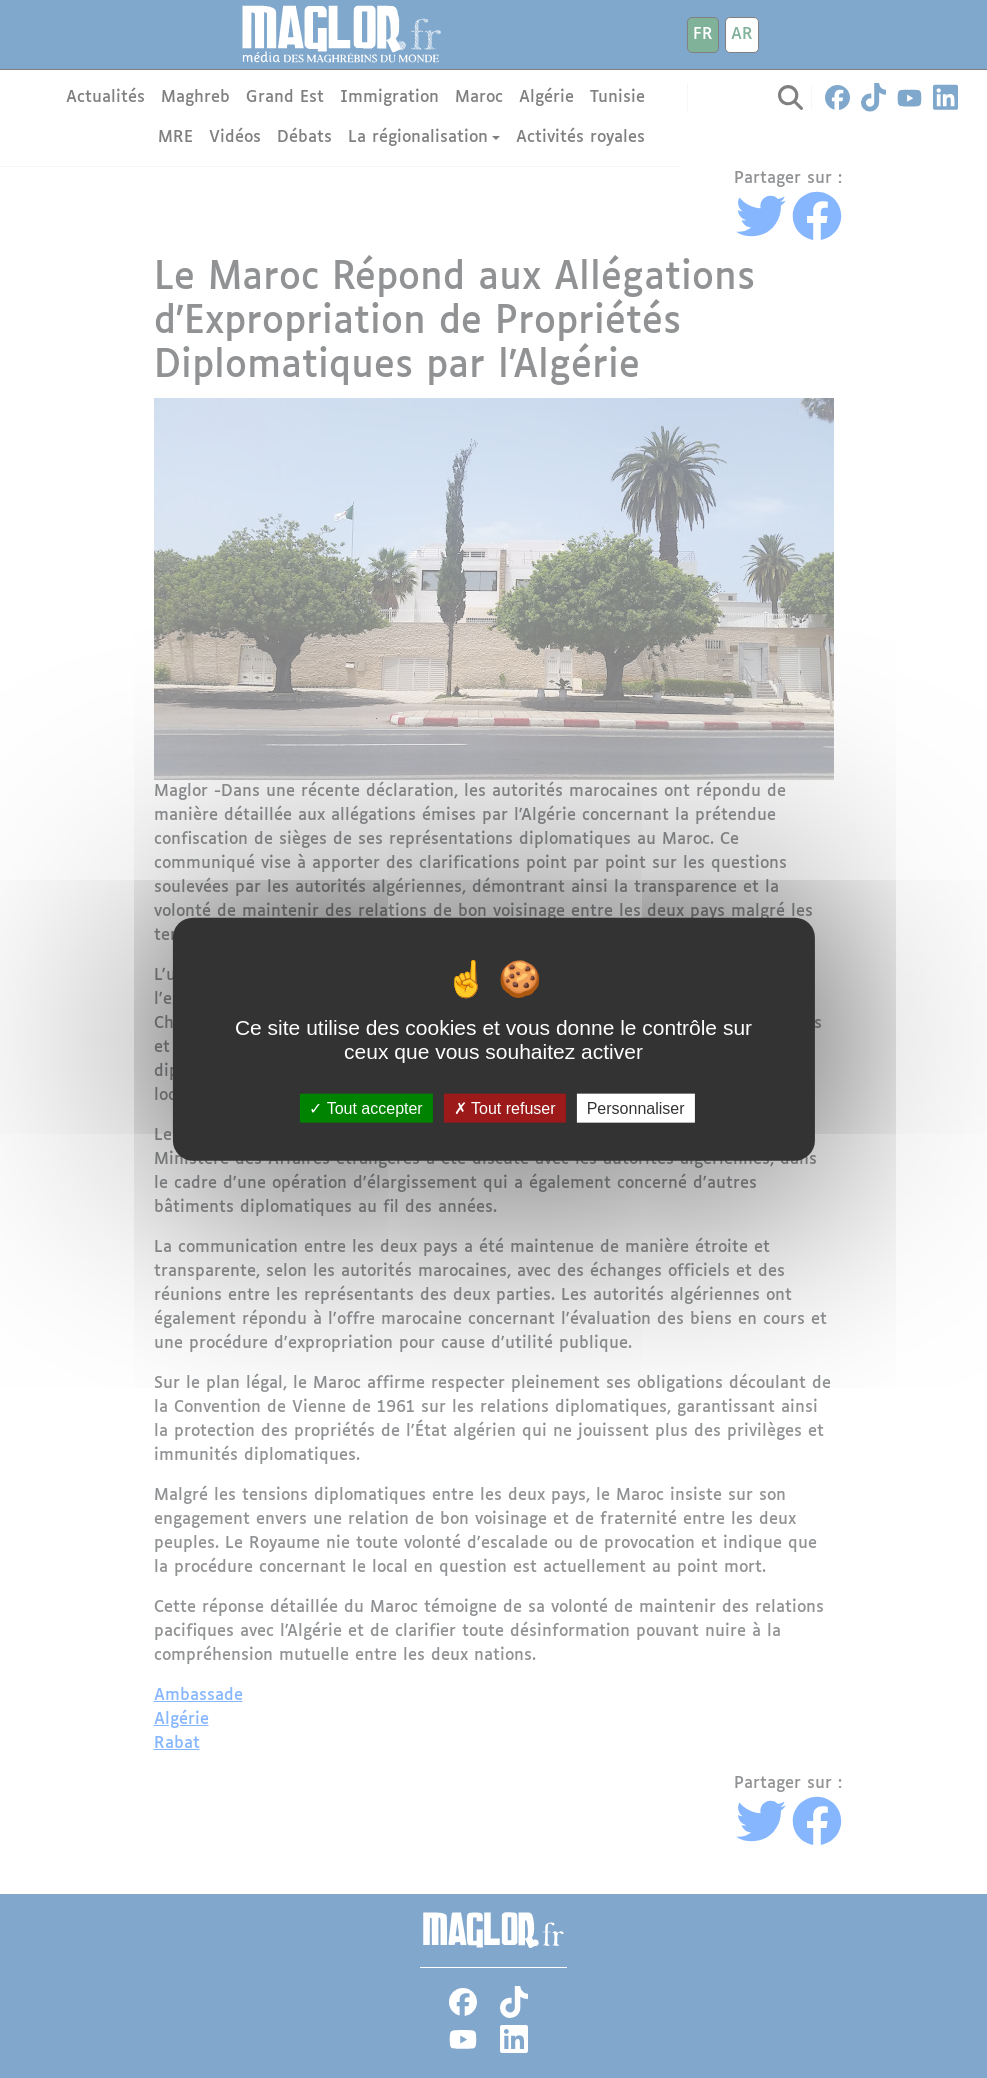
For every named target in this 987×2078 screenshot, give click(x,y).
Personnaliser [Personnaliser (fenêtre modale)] (636, 1107)
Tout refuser (505, 1107)
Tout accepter (365, 1107)
